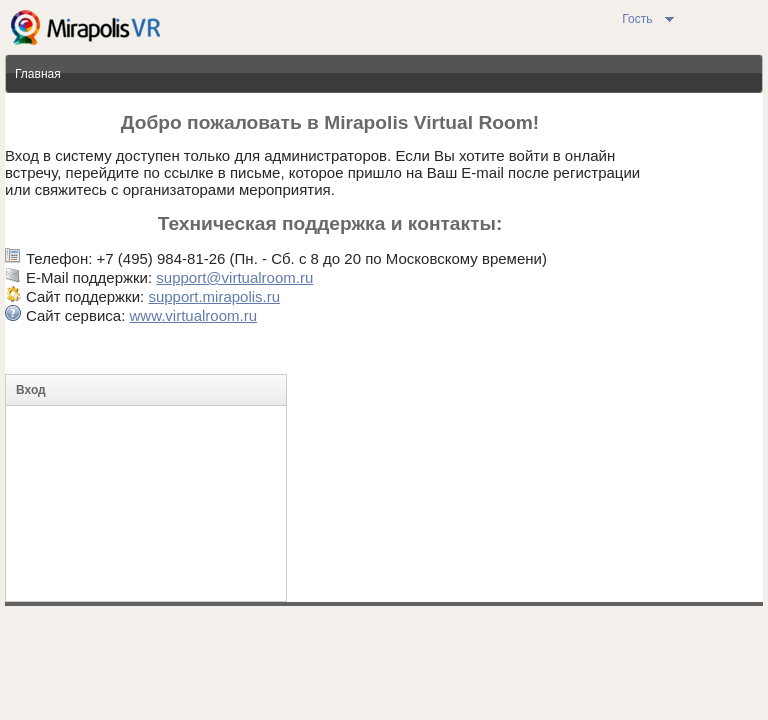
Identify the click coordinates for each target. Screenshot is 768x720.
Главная (38, 74)
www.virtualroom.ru (193, 315)
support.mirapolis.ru (214, 296)
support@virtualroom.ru (234, 277)
